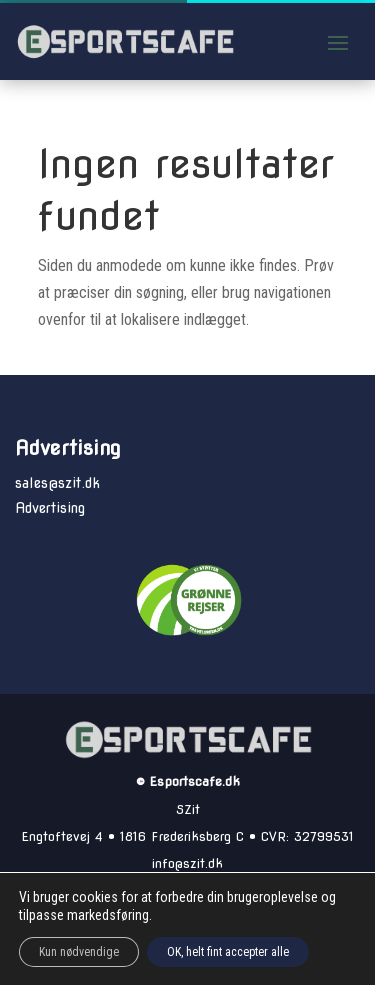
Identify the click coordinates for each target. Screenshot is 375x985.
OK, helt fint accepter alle (228, 952)
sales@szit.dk (57, 483)
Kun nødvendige (79, 952)
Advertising (50, 508)
